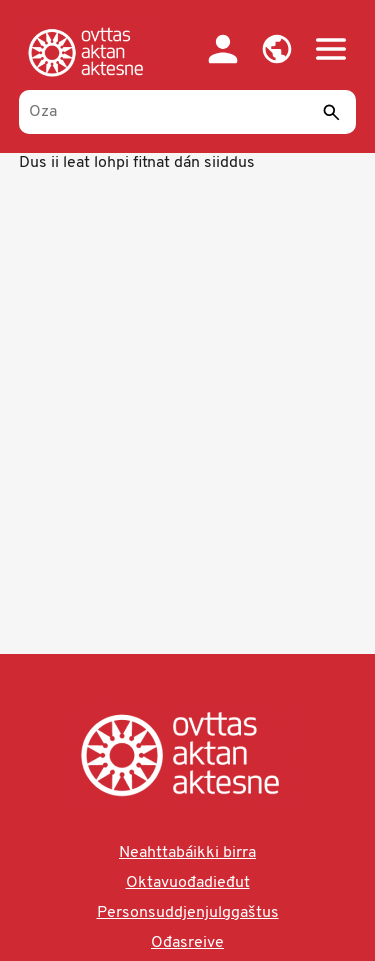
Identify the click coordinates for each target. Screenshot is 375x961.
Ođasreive (187, 943)
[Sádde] (331, 112)
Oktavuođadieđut (188, 883)
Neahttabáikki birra (187, 853)
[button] (277, 49)
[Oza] (188, 112)
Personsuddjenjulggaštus (188, 913)
